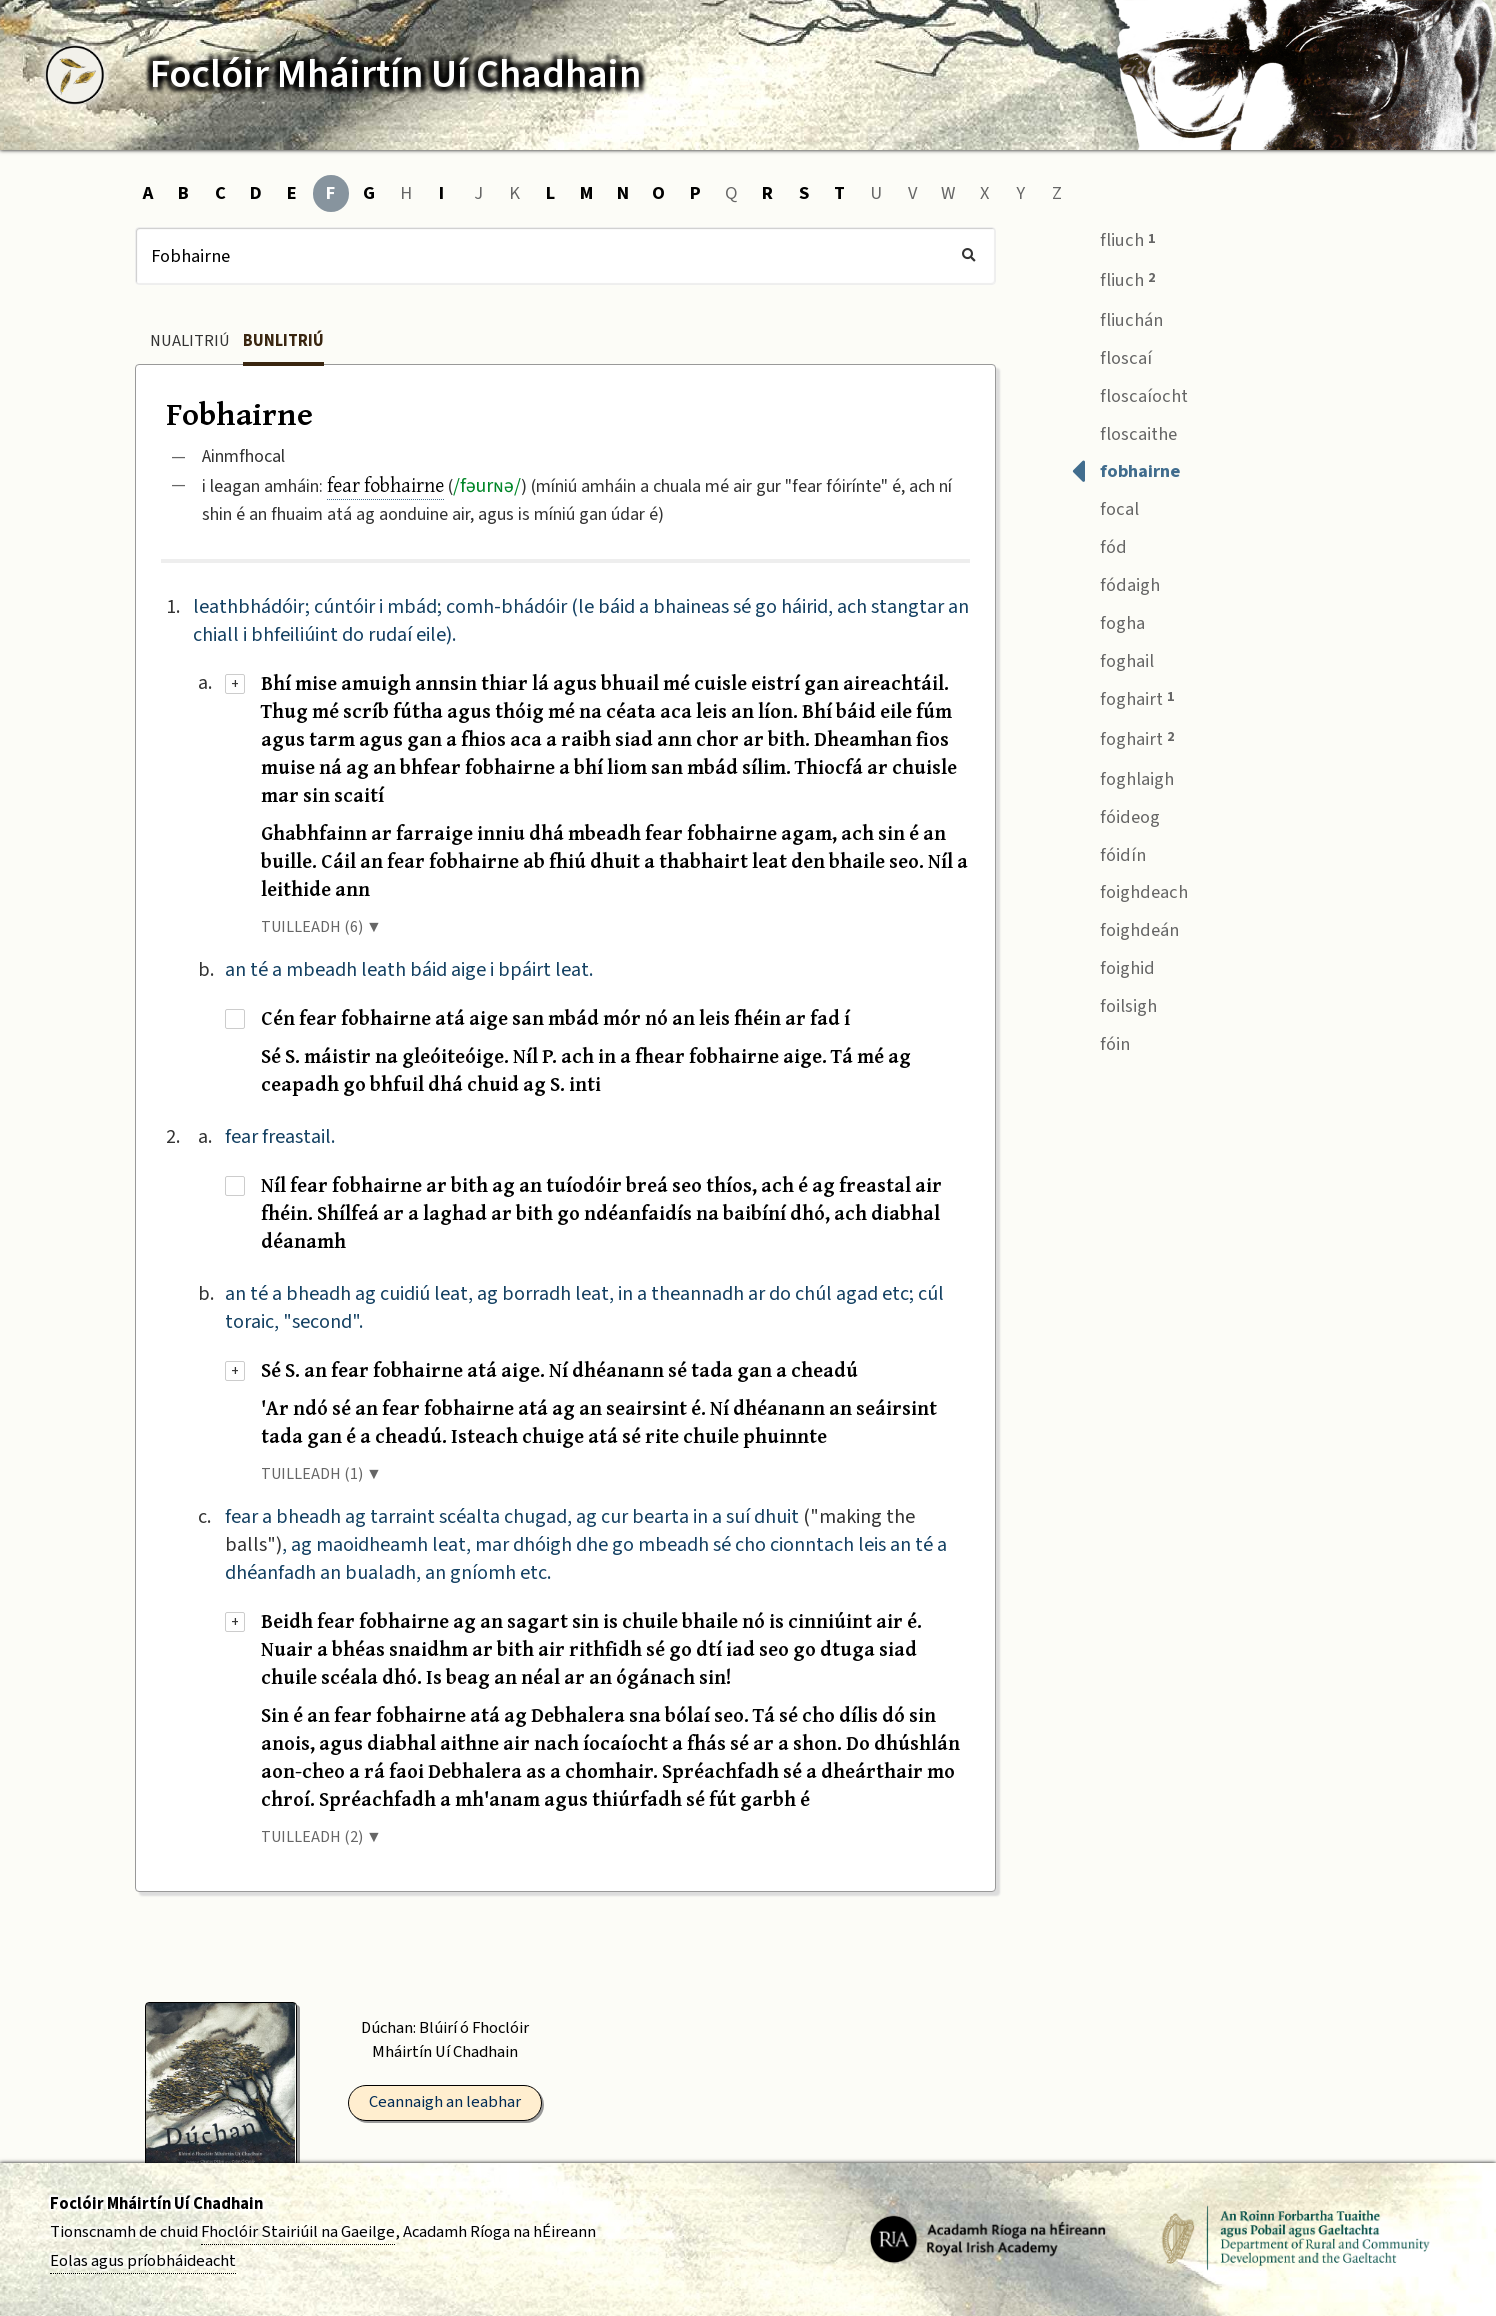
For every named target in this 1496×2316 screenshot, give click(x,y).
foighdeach (1129, 890)
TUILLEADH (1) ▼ (321, 1474)
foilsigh (1114, 1003)
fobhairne (1125, 469)
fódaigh (1115, 583)
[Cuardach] (565, 256)
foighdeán (1125, 928)
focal (1105, 507)
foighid (1113, 966)
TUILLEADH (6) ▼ (321, 927)
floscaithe (1124, 431)
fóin (1100, 1041)
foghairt (1122, 697)
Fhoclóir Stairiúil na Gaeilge (298, 2232)
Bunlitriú (283, 341)
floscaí (1111, 355)
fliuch (1113, 238)
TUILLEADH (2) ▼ (321, 1837)
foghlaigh (1122, 776)
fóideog (1115, 814)
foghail (1112, 658)
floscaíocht (1129, 393)
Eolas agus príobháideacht (143, 2261)
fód (1099, 545)
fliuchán (1117, 317)
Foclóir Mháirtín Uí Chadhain (156, 2204)
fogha (1108, 620)
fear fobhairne (385, 484)
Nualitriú (190, 341)
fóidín (1108, 852)
